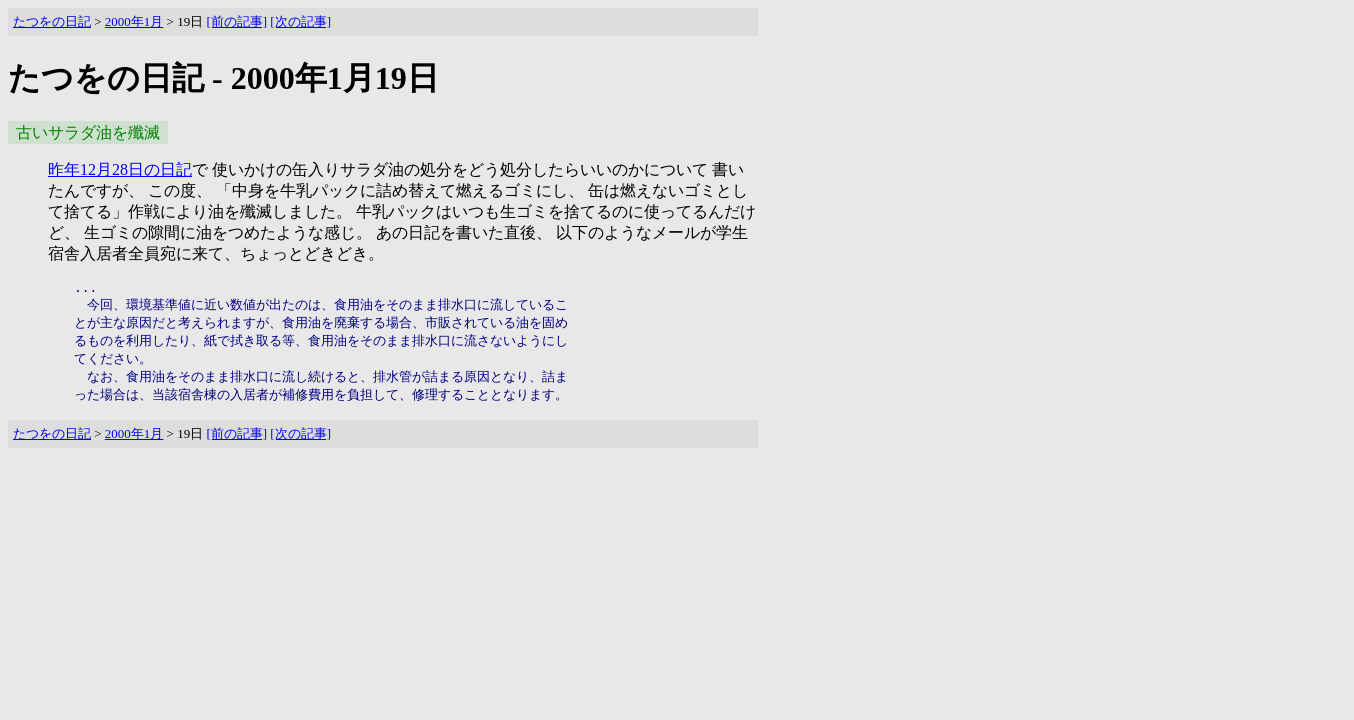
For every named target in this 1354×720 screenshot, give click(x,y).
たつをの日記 (52, 21)
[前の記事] (236, 21)
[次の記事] (300, 21)
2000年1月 (134, 21)
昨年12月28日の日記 (120, 169)
